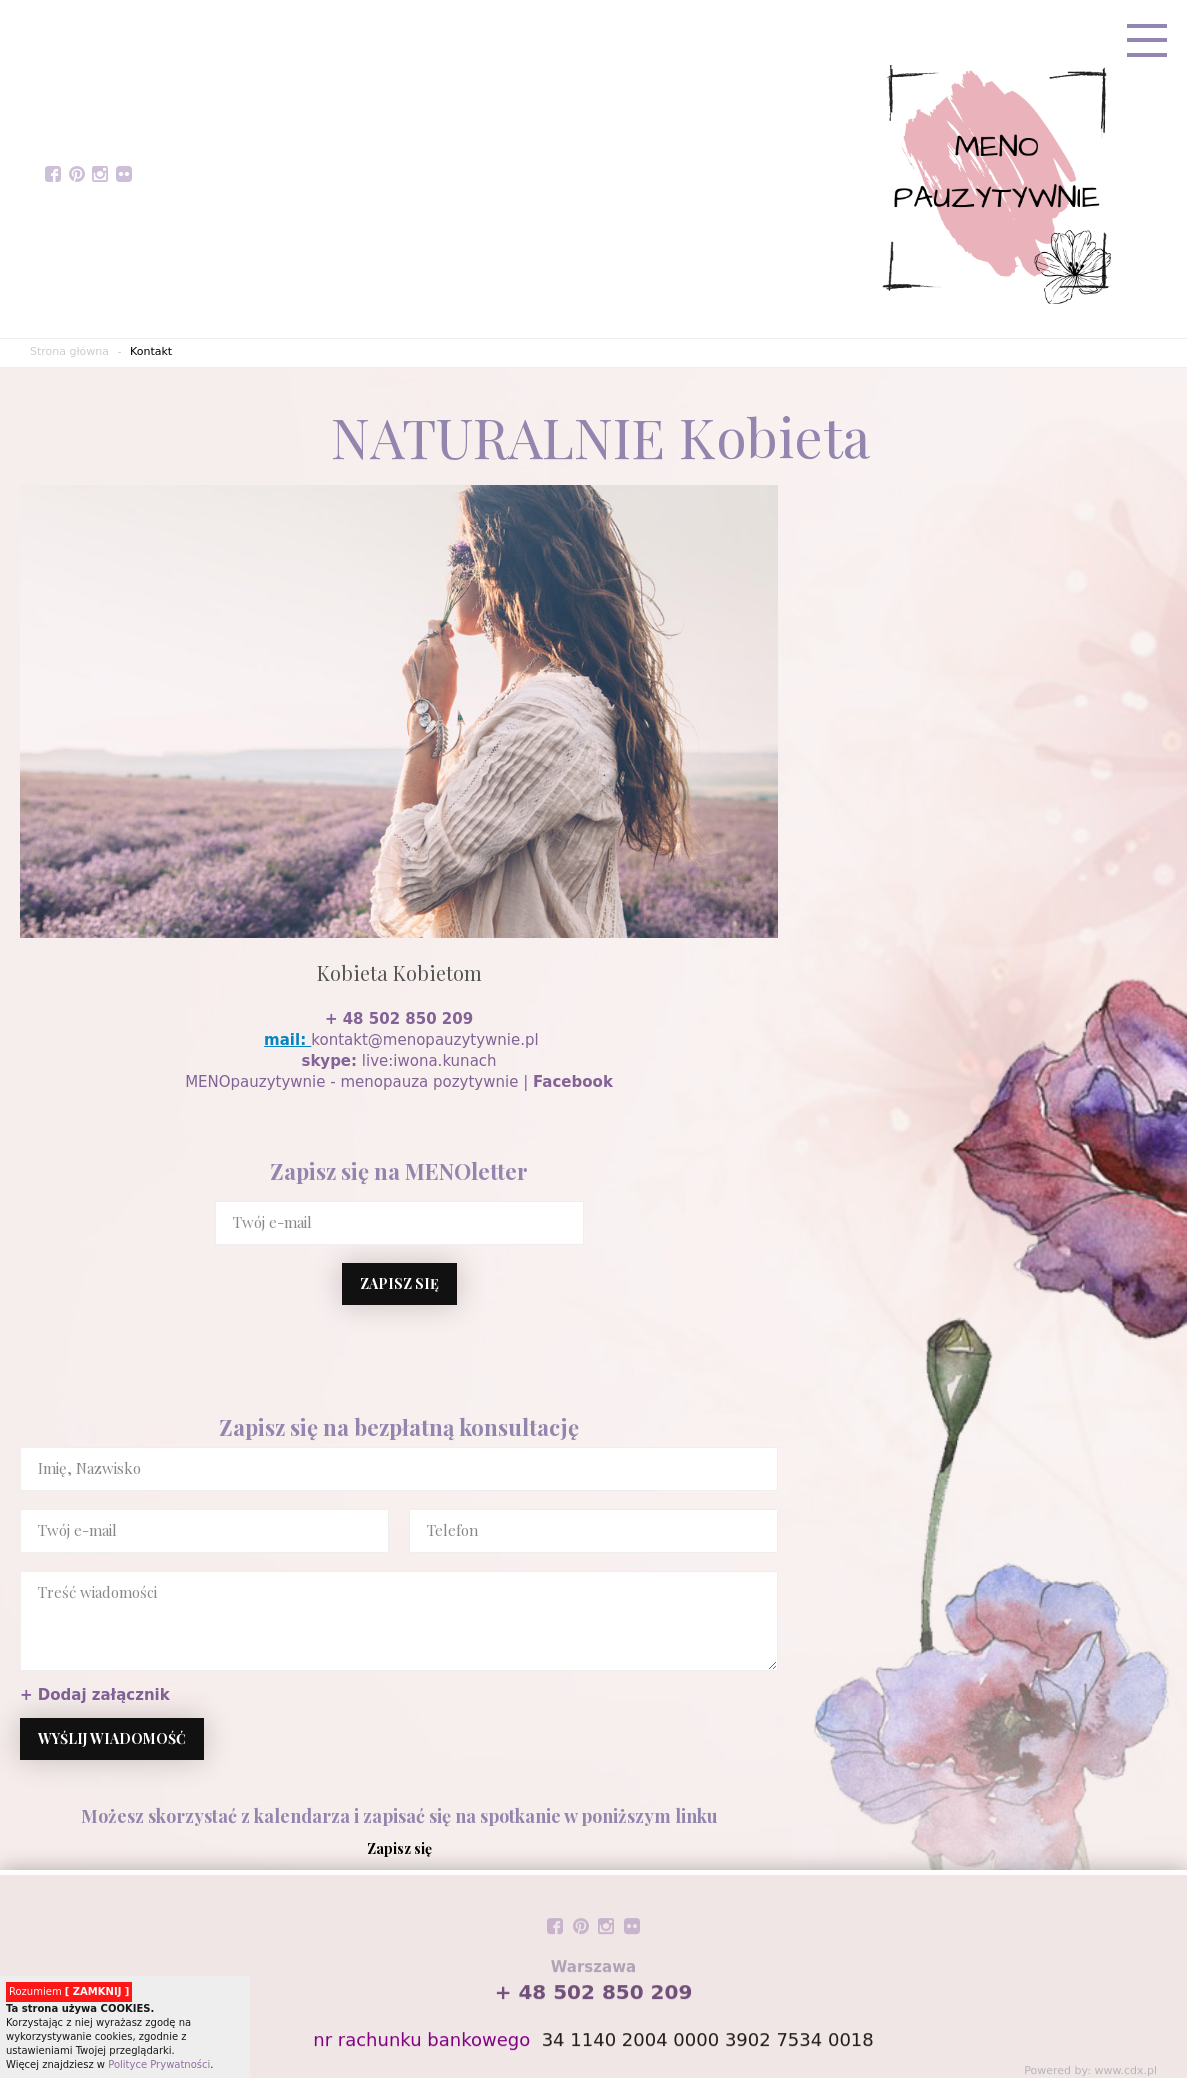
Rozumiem (69, 1991)
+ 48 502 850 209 (399, 1019)
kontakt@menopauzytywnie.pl (424, 1040)
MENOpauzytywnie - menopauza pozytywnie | (399, 1082)
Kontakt (151, 351)
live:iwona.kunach (399, 1061)
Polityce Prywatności (159, 2064)
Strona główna (69, 351)
